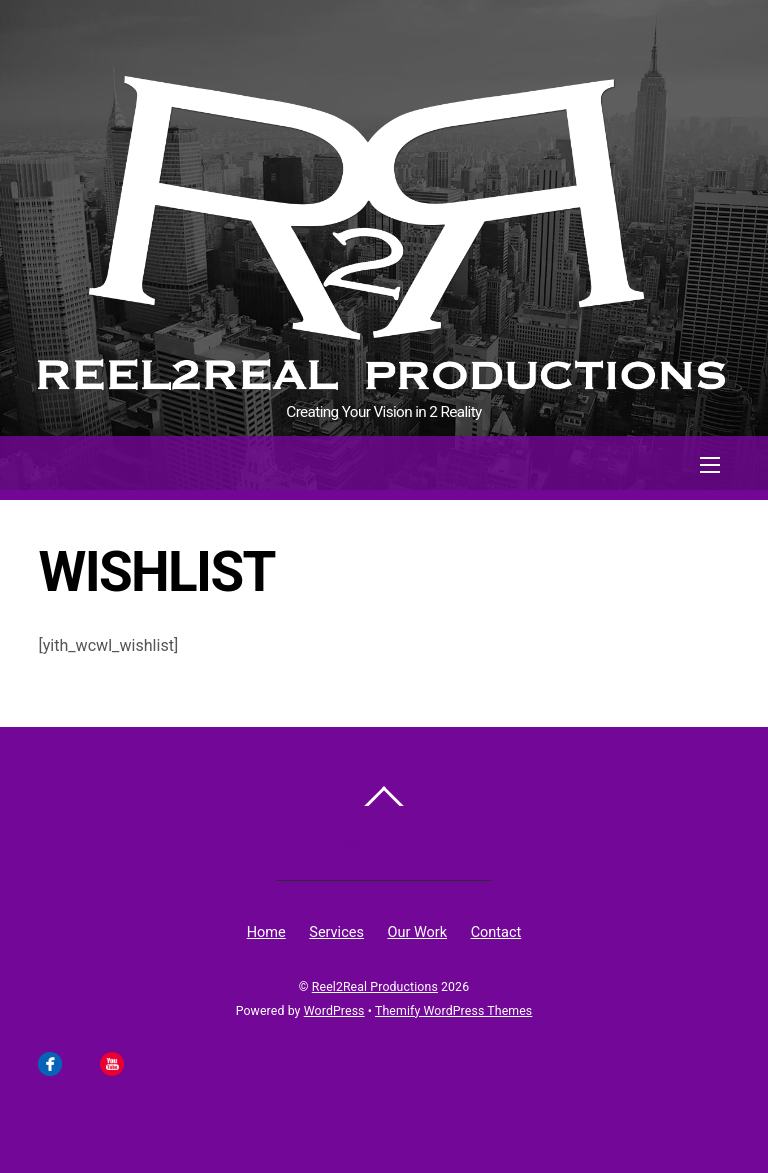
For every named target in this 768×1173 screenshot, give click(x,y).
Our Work (417, 932)
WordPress (334, 1011)
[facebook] (50, 1062)
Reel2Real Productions (375, 987)
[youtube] (112, 1062)
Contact (496, 932)
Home (266, 932)
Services (336, 932)
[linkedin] (142, 1062)
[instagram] (81, 1062)
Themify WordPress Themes (453, 1011)
